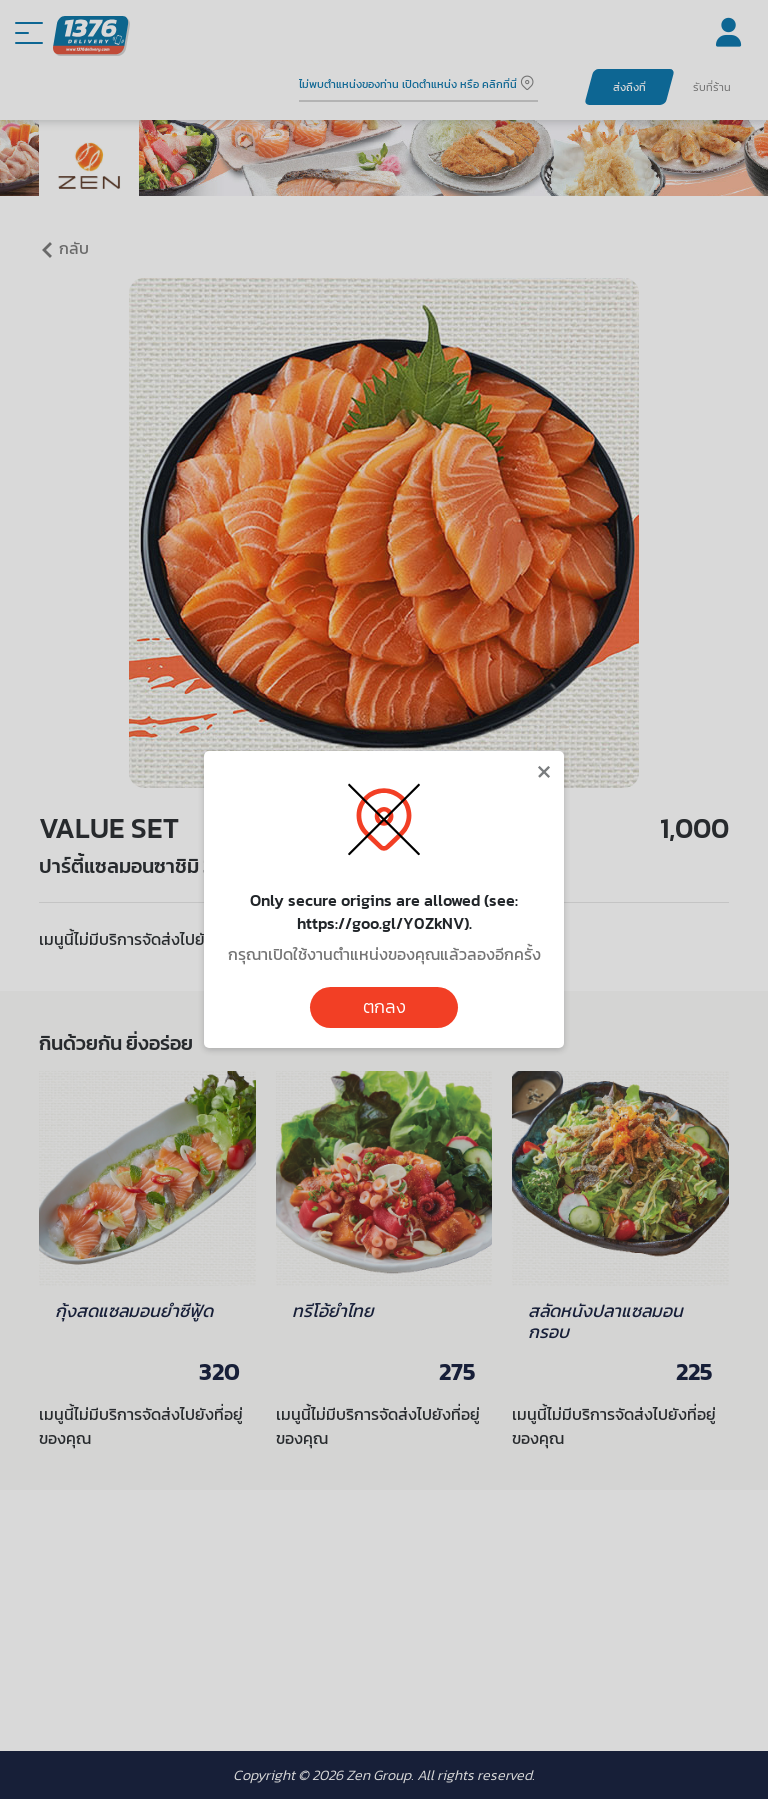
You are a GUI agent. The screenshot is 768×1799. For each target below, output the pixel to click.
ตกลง (384, 1007)
